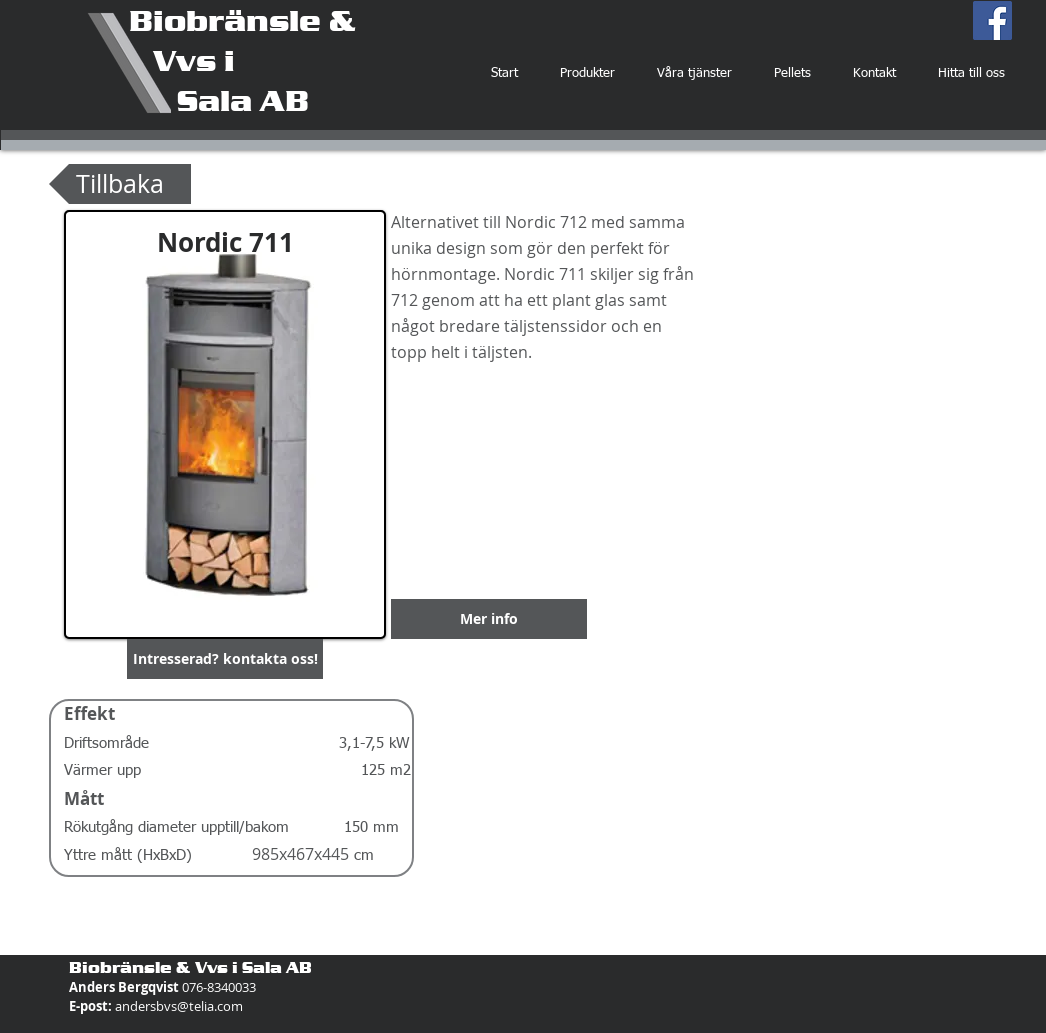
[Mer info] (489, 619)
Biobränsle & (242, 20)
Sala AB (219, 100)
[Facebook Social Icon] (992, 20)
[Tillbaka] (120, 184)
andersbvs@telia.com (179, 1006)
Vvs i (182, 60)
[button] (225, 659)
